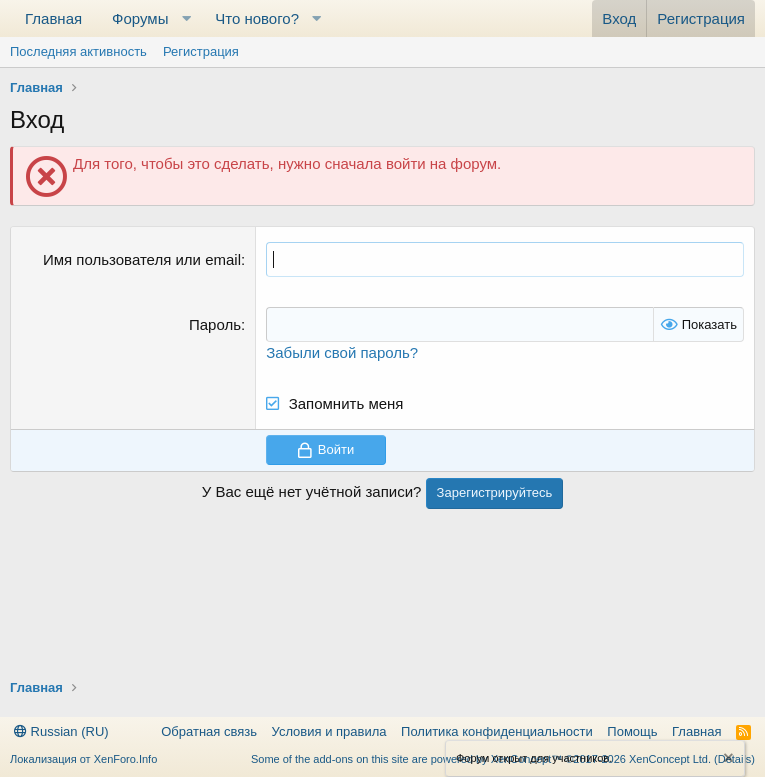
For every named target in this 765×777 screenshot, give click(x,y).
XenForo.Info (126, 759)
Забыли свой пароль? (342, 352)
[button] (186, 18)
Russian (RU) (61, 731)
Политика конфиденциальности (497, 731)
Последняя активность (78, 51)
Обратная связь (209, 731)
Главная (53, 18)
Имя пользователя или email (142, 259)
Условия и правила (329, 731)
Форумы (140, 18)
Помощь (632, 731)
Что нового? (257, 18)
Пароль (215, 324)
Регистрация (201, 51)
